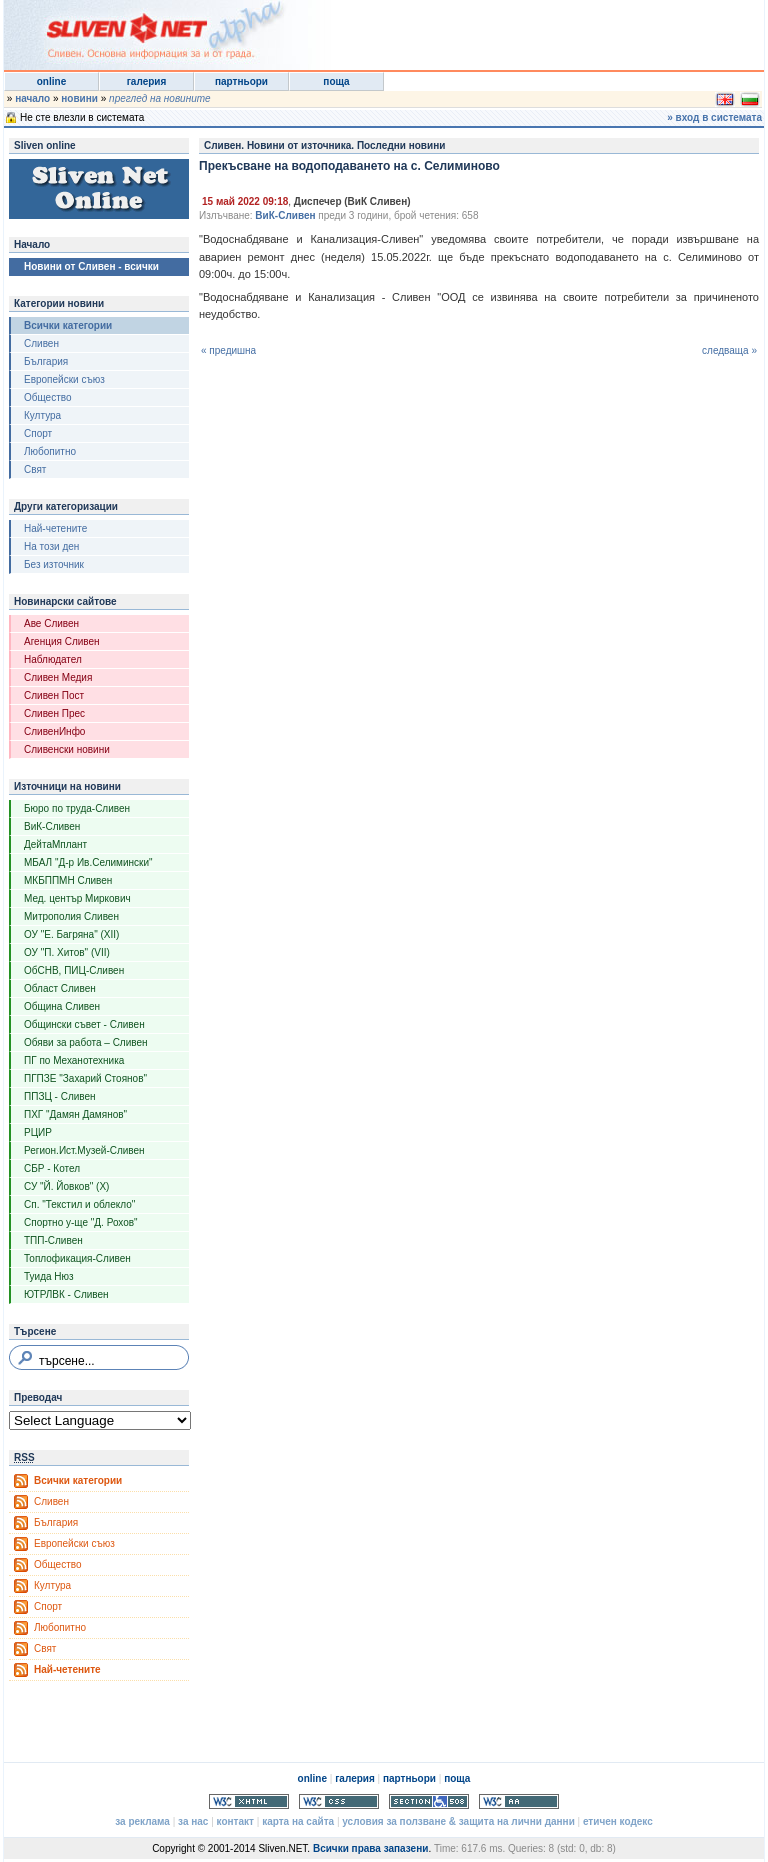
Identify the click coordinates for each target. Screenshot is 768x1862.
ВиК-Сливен (52, 826)
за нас (193, 1821)
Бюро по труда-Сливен (77, 808)
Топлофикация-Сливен (77, 1258)
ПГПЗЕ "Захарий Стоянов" (85, 1078)
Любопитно (50, 451)
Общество (48, 397)
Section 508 (429, 1801)
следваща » (729, 350)
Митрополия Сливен (71, 916)
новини (79, 98)
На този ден (51, 546)
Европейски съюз (64, 379)
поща (336, 81)
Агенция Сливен (62, 641)
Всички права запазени (370, 1848)
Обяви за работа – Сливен (86, 1042)
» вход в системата (714, 117)
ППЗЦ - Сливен (60, 1096)
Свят (35, 469)
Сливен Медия (58, 677)
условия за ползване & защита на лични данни (458, 1821)
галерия (147, 81)
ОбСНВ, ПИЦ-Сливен (74, 970)
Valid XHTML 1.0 (249, 1801)
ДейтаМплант (55, 844)
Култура (42, 415)
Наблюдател (53, 659)
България (46, 361)
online (51, 81)
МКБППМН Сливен (68, 880)
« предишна (228, 350)
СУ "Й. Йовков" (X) (66, 1186)
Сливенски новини (67, 749)
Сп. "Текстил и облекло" (79, 1204)
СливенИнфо (54, 731)
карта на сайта (298, 1821)
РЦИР (38, 1132)
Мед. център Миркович (77, 898)
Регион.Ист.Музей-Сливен (84, 1150)
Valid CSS (339, 1801)
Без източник (54, 564)
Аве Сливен (51, 623)
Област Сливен (60, 988)
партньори (241, 81)
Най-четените (55, 528)
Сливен (41, 343)
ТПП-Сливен (53, 1240)
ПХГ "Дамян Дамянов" (75, 1114)
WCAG (519, 1801)
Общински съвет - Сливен (84, 1024)
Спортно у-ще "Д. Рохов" (81, 1222)
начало (32, 98)
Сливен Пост (54, 695)
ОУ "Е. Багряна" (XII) (71, 934)
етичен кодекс (618, 1821)
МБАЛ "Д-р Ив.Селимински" (88, 862)
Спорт (38, 433)
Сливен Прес (54, 713)
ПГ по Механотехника (74, 1060)
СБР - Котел (52, 1168)
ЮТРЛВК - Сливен (66, 1294)
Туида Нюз (49, 1276)
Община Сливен (62, 1006)
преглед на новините (160, 98)
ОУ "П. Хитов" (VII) (67, 952)
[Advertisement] (518, 30)
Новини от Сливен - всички (91, 266)
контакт (235, 1821)
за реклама (142, 1821)
